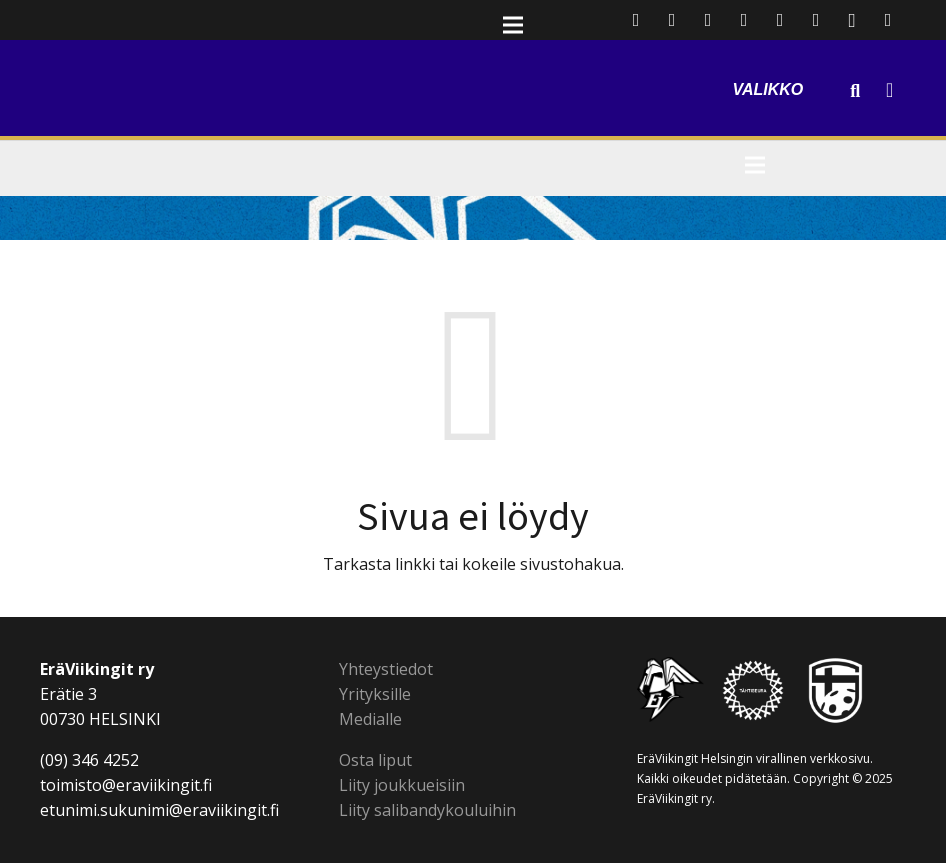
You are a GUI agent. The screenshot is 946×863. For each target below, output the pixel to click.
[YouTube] (780, 20)
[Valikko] (784, 65)
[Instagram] (852, 20)
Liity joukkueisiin (402, 785)
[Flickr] (816, 20)
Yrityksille (375, 694)
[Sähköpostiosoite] (636, 20)
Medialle (370, 719)
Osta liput (375, 760)
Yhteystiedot (386, 669)
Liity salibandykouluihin (427, 810)
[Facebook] (672, 20)
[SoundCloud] (888, 20)
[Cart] (889, 90)
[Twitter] (708, 20)
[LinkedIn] (744, 20)
